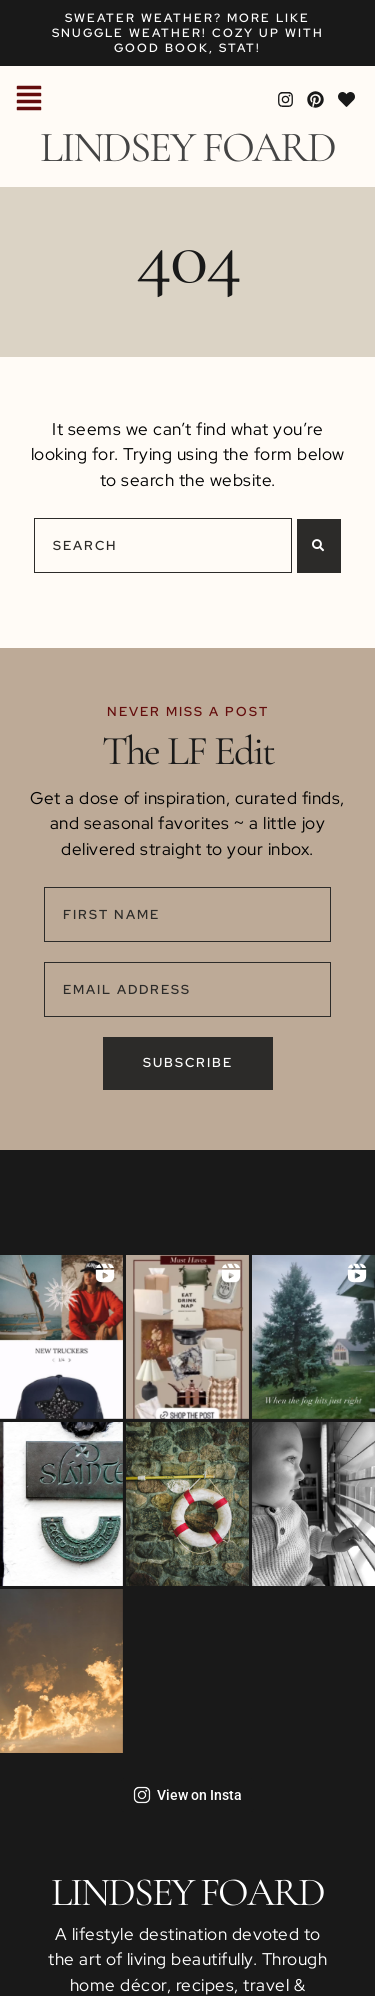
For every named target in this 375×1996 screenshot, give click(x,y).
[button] (29, 100)
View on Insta (187, 1795)
